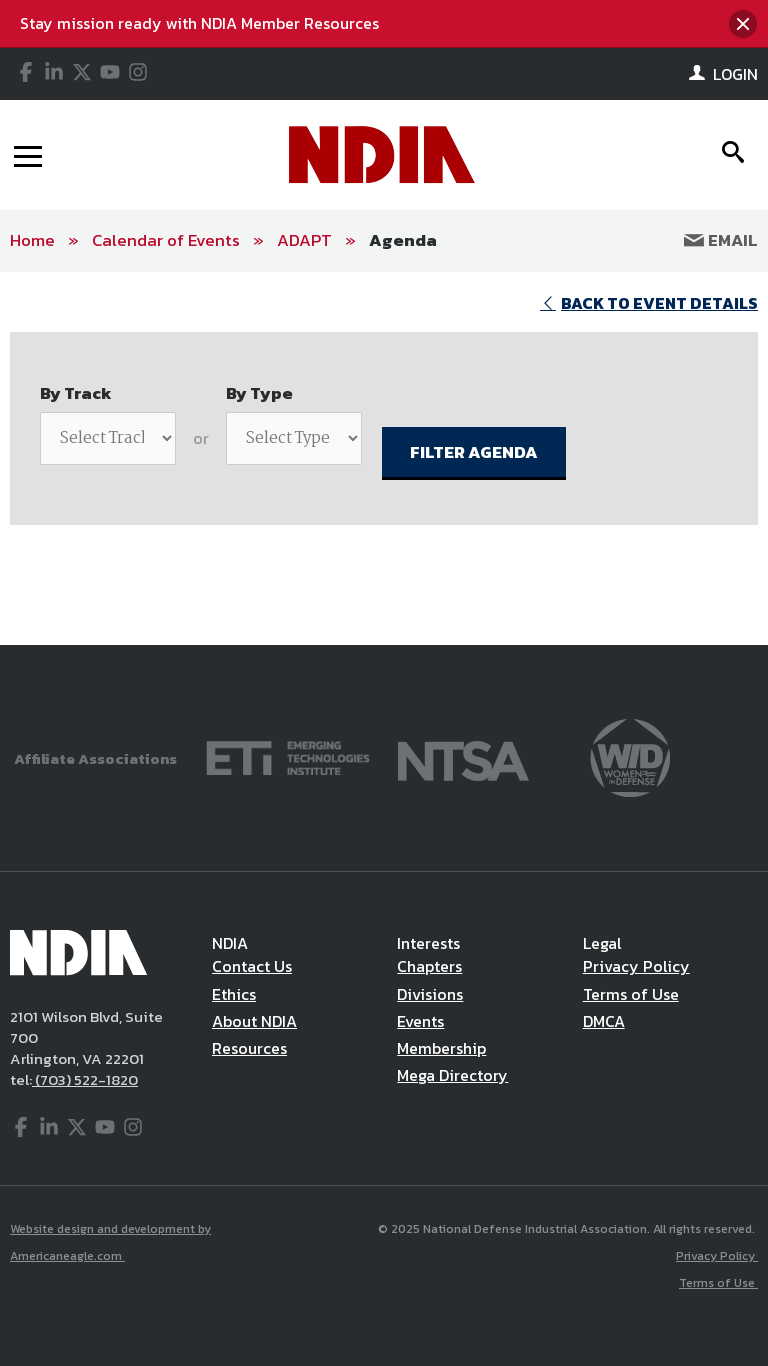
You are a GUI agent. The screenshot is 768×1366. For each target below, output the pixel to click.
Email (721, 240)
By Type (259, 393)
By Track (76, 393)
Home (32, 240)
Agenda (403, 240)
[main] (384, 459)
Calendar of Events (166, 240)
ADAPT (304, 240)
